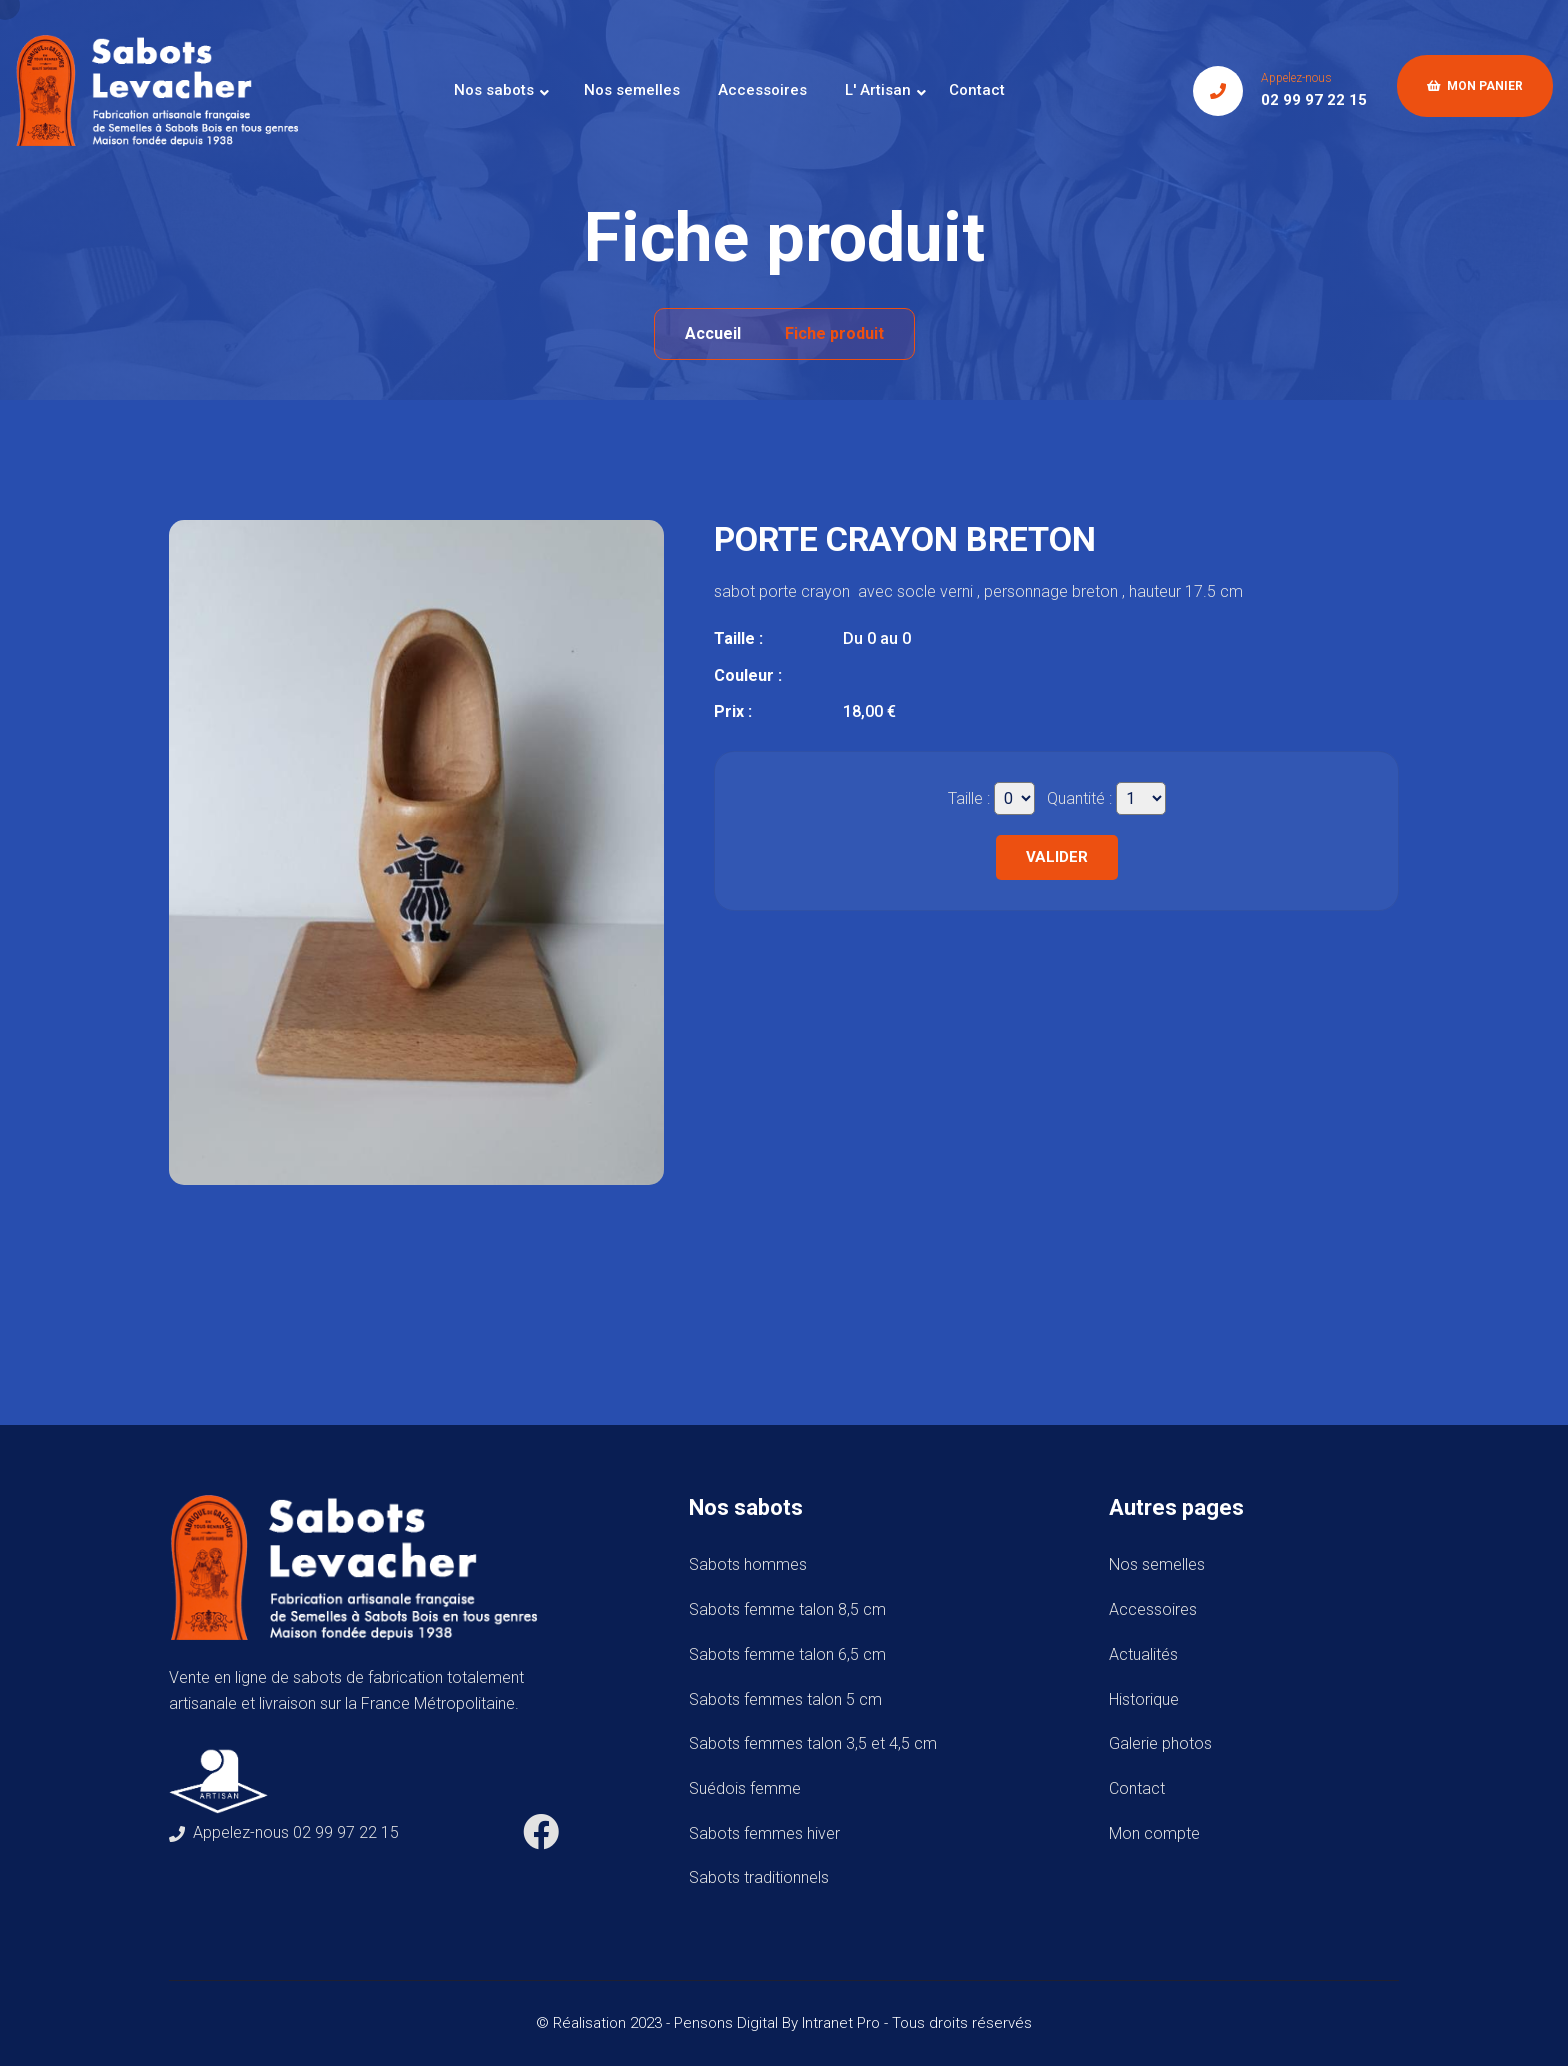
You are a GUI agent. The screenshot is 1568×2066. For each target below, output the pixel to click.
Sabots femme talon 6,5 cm (791, 1654)
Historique (1144, 1699)
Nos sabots (494, 90)
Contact (977, 90)
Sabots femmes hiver (768, 1833)
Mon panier (1475, 86)
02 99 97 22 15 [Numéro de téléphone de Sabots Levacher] (1314, 100)
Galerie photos (1160, 1743)
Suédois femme (749, 1788)
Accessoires (762, 90)
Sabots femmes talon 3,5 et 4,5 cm (817, 1743)
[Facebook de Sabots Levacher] (541, 1839)
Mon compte (1154, 1833)
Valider (1057, 857)
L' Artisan (878, 90)
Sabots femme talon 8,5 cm (791, 1609)
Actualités (1143, 1654)
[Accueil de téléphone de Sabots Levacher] (165, 89)
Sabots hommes (752, 1564)
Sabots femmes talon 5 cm (789, 1699)
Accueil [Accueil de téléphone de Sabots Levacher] (713, 333)
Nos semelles (632, 90)
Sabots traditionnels (763, 1877)
